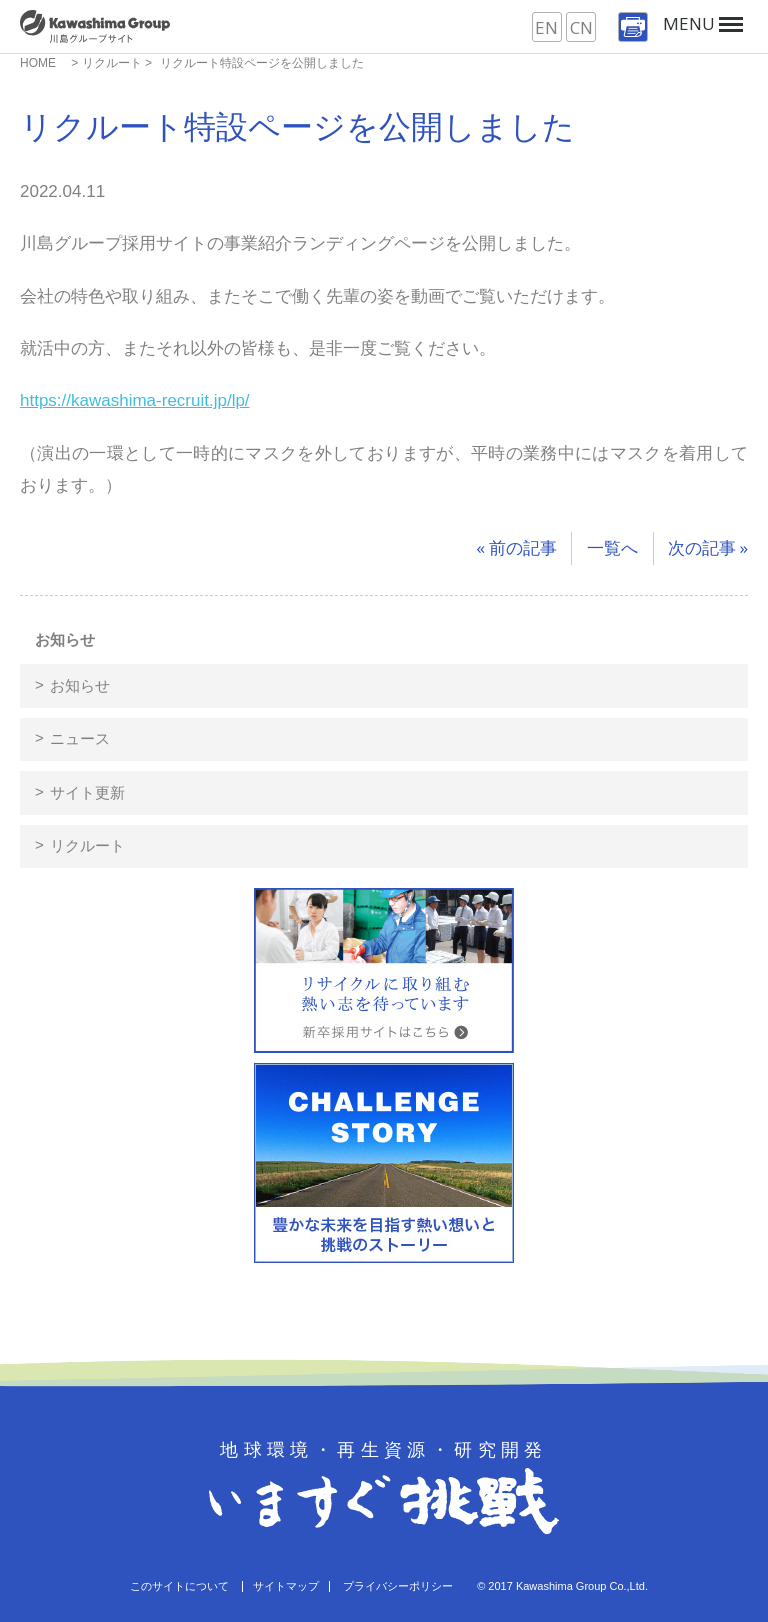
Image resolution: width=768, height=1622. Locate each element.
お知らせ (65, 639)
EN (546, 27)
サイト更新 (87, 792)
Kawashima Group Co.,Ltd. (582, 1586)
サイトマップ (286, 1586)
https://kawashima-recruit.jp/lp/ (135, 400)
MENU (703, 23)
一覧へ (612, 547)
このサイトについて (179, 1586)
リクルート (87, 845)
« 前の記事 (516, 547)
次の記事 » (708, 547)
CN (581, 27)
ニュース (80, 738)
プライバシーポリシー (398, 1586)
